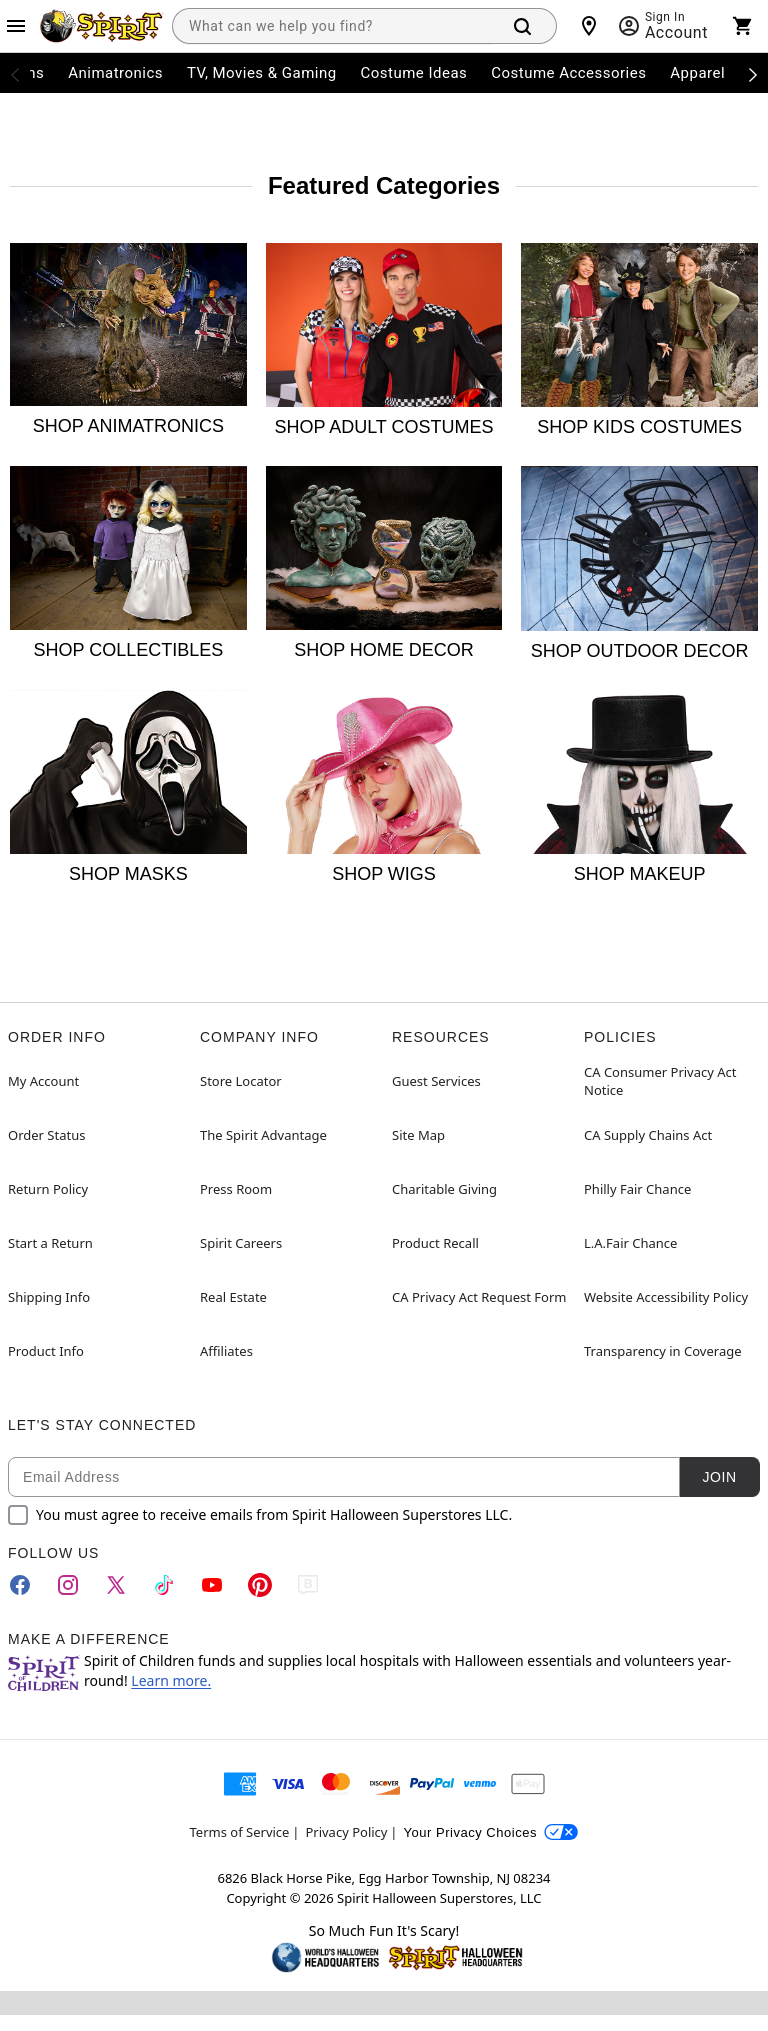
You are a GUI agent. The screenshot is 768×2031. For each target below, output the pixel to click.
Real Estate (233, 1297)
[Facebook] (20, 1585)
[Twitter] (116, 1585)
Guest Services (436, 1081)
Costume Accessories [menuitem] (568, 73)
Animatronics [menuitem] (115, 73)
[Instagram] (68, 1585)
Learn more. (171, 1680)
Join (719, 1477)
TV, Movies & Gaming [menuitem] (262, 73)
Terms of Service (240, 1832)
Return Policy (48, 1189)
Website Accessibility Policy (666, 1297)
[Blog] (308, 1585)
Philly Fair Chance (637, 1189)
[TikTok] (164, 1585)
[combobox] (332, 26)
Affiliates (226, 1351)
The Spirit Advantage (263, 1135)
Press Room (236, 1189)
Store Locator (241, 1081)
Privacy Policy (346, 1832)
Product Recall (435, 1243)
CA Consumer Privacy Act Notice (660, 1081)
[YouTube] (212, 1585)
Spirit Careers (241, 1243)
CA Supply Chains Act (648, 1135)
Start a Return (50, 1243)
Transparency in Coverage (663, 1351)
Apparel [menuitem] (697, 73)
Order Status (46, 1135)
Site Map (418, 1135)
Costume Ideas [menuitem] (414, 73)
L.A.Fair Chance (630, 1243)
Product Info (46, 1351)
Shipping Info (49, 1297)
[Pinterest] (260, 1585)
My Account (43, 1081)
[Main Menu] (16, 26)
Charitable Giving (444, 1189)
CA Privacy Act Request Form (479, 1297)
